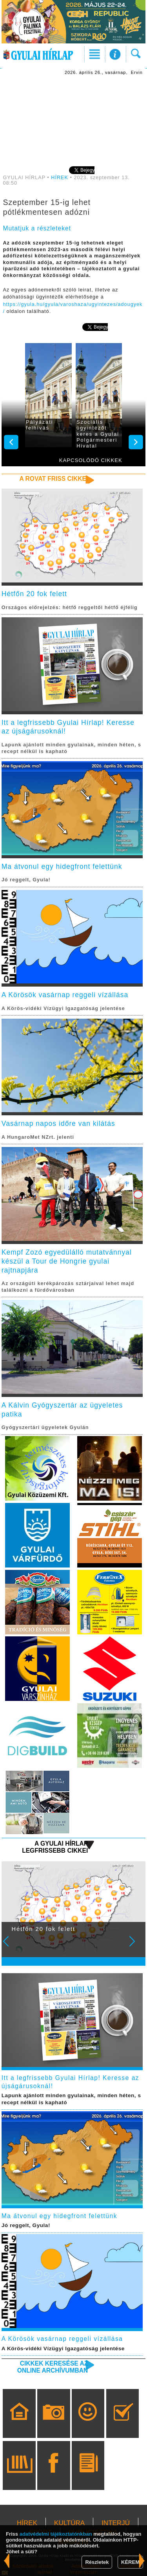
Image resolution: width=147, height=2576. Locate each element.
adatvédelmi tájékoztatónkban (56, 2534)
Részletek (97, 2562)
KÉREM (130, 2562)
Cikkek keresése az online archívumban (52, 2367)
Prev (11, 1947)
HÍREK (59, 177)
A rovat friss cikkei (54, 478)
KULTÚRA (69, 2523)
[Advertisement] (74, 120)
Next (136, 1947)
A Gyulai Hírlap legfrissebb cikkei (55, 1847)
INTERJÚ (116, 2523)
